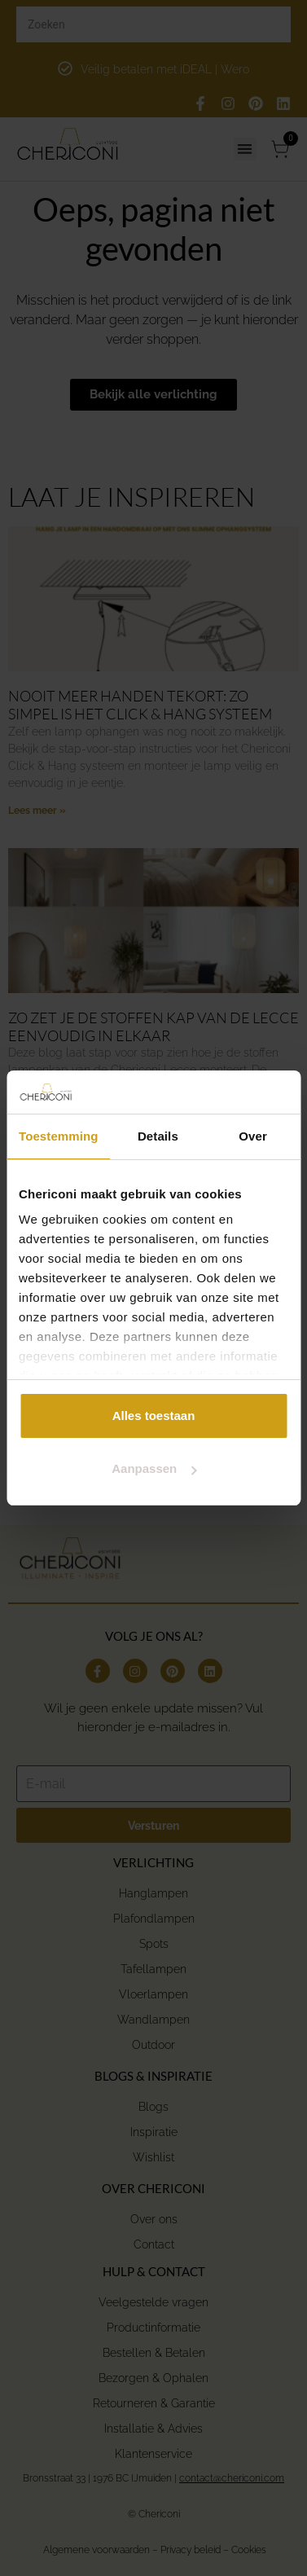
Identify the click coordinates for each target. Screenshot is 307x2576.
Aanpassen (154, 1468)
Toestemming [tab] (59, 1136)
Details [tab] (158, 1136)
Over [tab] (253, 1136)
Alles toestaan (153, 1415)
